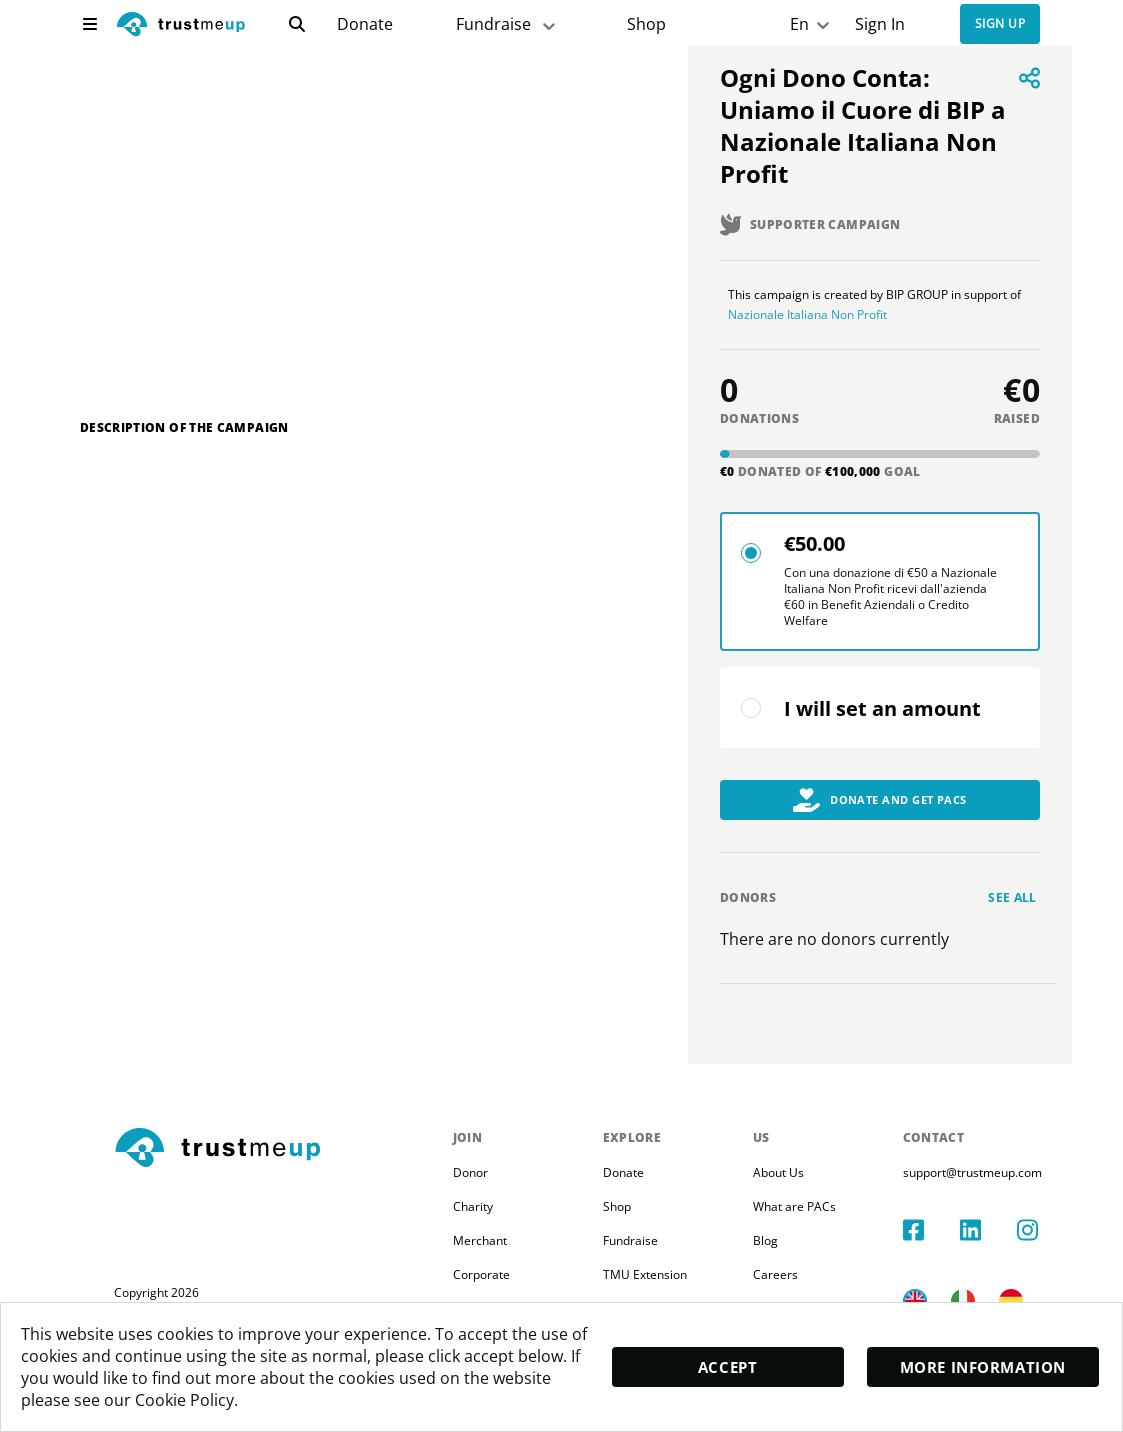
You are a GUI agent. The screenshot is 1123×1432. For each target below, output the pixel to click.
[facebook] (953, 1226)
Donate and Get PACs (880, 816)
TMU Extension (654, 1290)
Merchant (480, 1256)
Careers (793, 1290)
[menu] (90, 24)
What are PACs (812, 1222)
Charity (473, 1222)
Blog (783, 1256)
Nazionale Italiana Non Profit (923, 322)
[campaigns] (365, 24)
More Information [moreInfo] (983, 1366)
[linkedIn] (1000, 1226)
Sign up (1000, 24)
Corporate (481, 1290)
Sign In (880, 24)
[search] (297, 24)
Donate (365, 24)
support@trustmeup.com (999, 1188)
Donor (470, 1188)
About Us (796, 1188)
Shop (646, 24)
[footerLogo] (275, 1165)
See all (1012, 913)
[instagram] (1046, 1226)
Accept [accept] (727, 1366)
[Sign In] (879, 24)
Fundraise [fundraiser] (507, 24)
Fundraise (639, 1256)
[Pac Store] (646, 24)
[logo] (181, 26)
